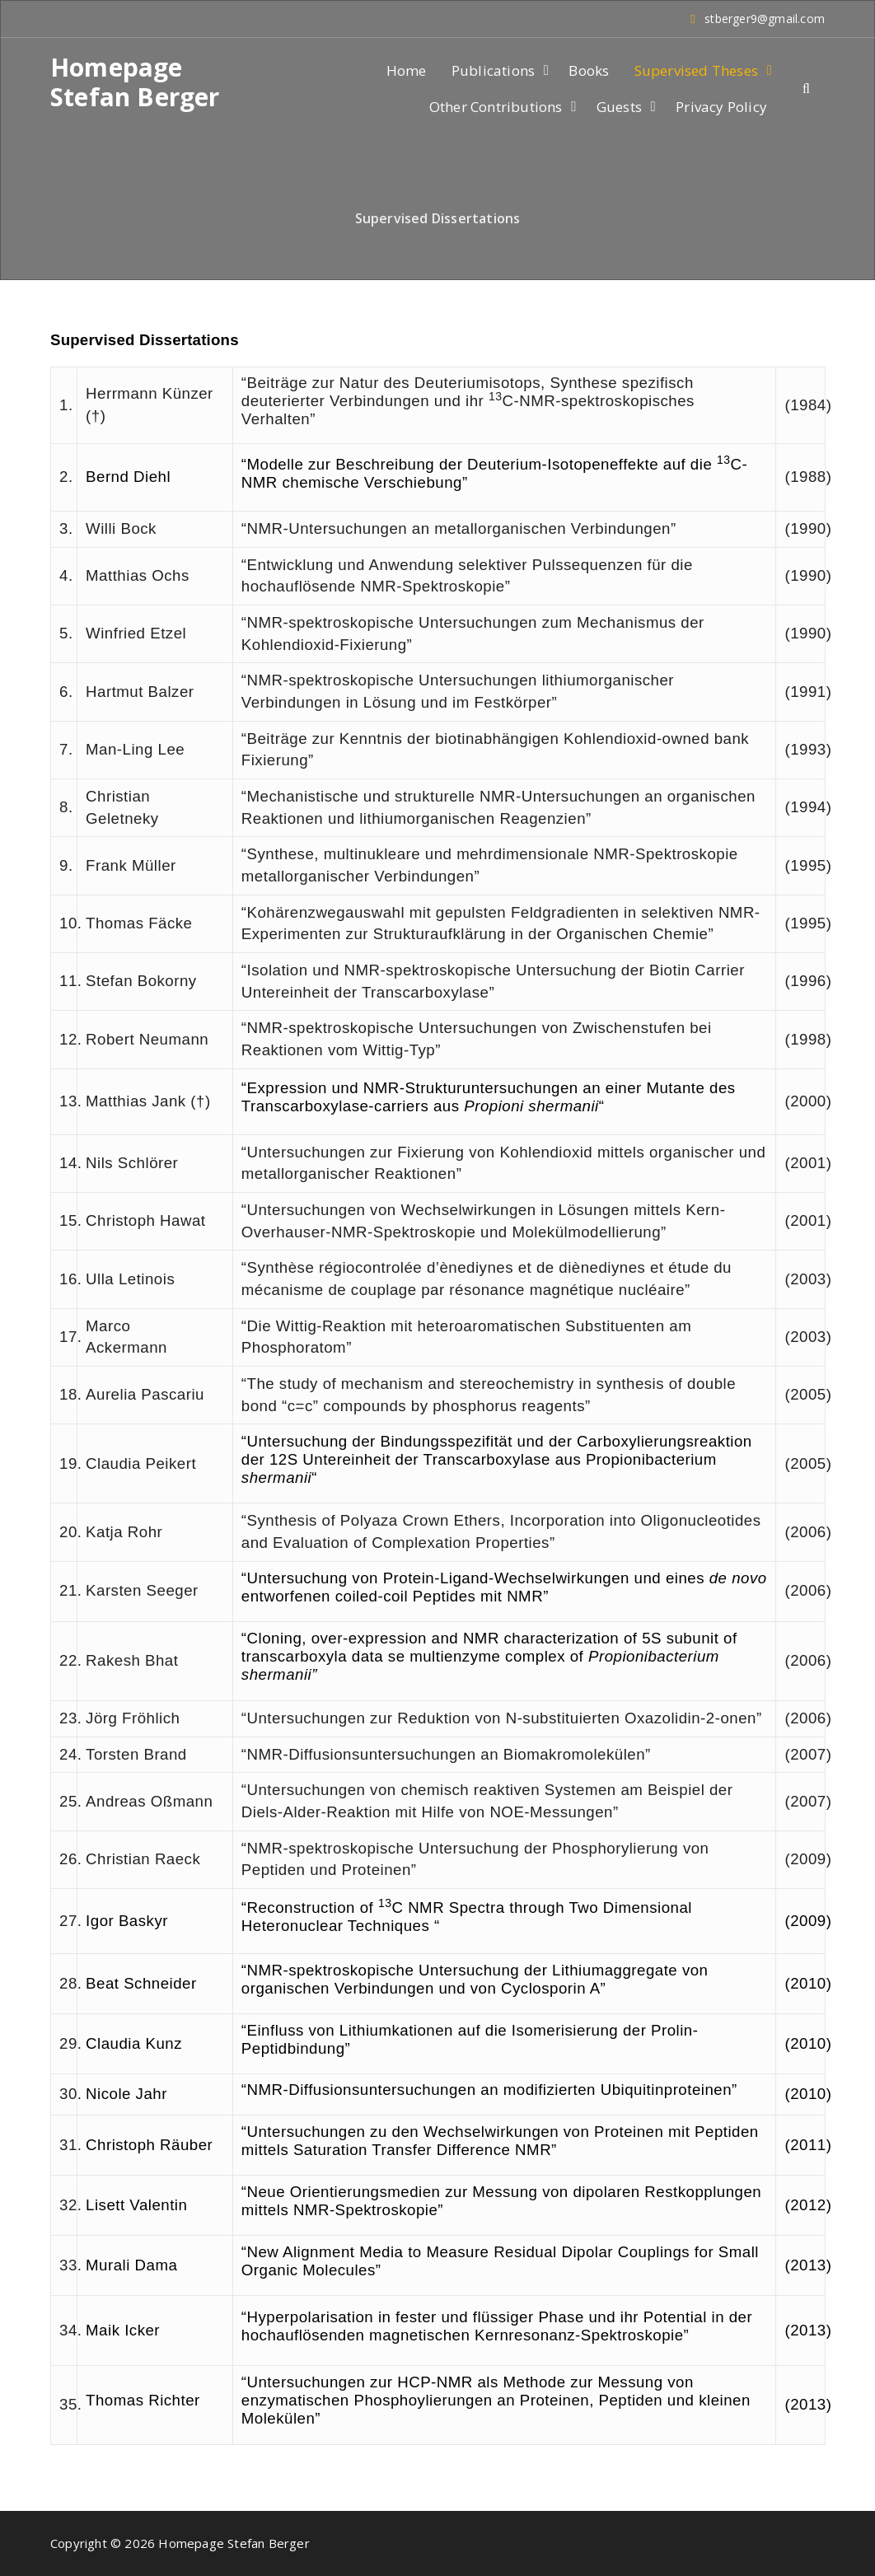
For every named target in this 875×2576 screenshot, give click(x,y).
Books (589, 70)
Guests (619, 106)
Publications (493, 70)
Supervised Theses (696, 70)
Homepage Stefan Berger (135, 82)
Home (406, 70)
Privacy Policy (721, 106)
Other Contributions (496, 106)
